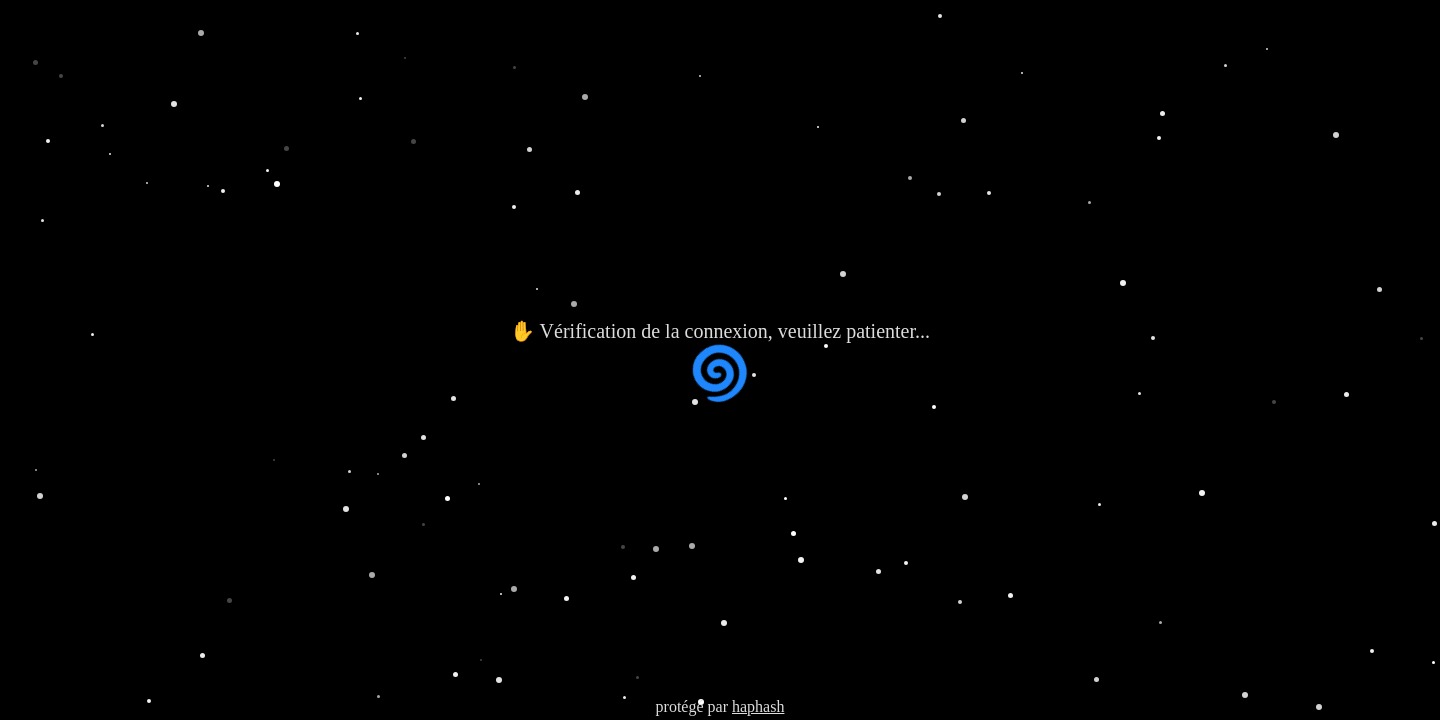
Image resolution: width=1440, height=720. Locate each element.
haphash (758, 706)
